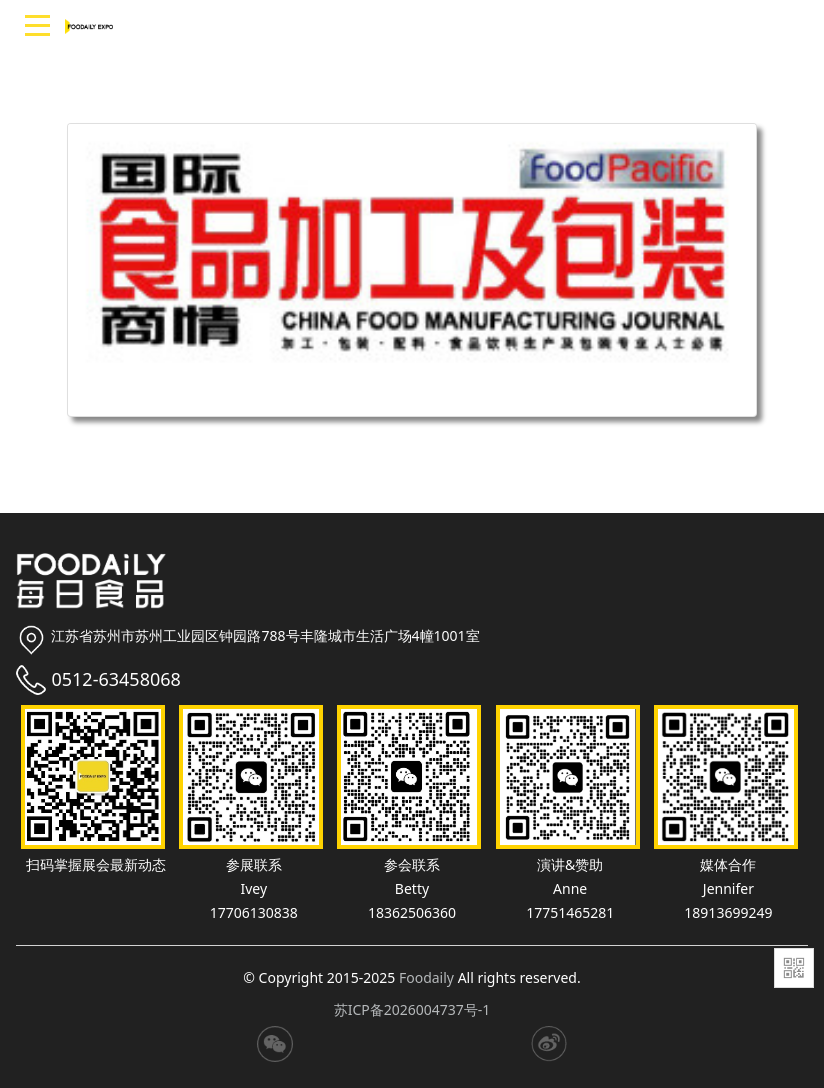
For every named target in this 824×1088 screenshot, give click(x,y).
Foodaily (426, 977)
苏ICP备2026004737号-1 (412, 1009)
